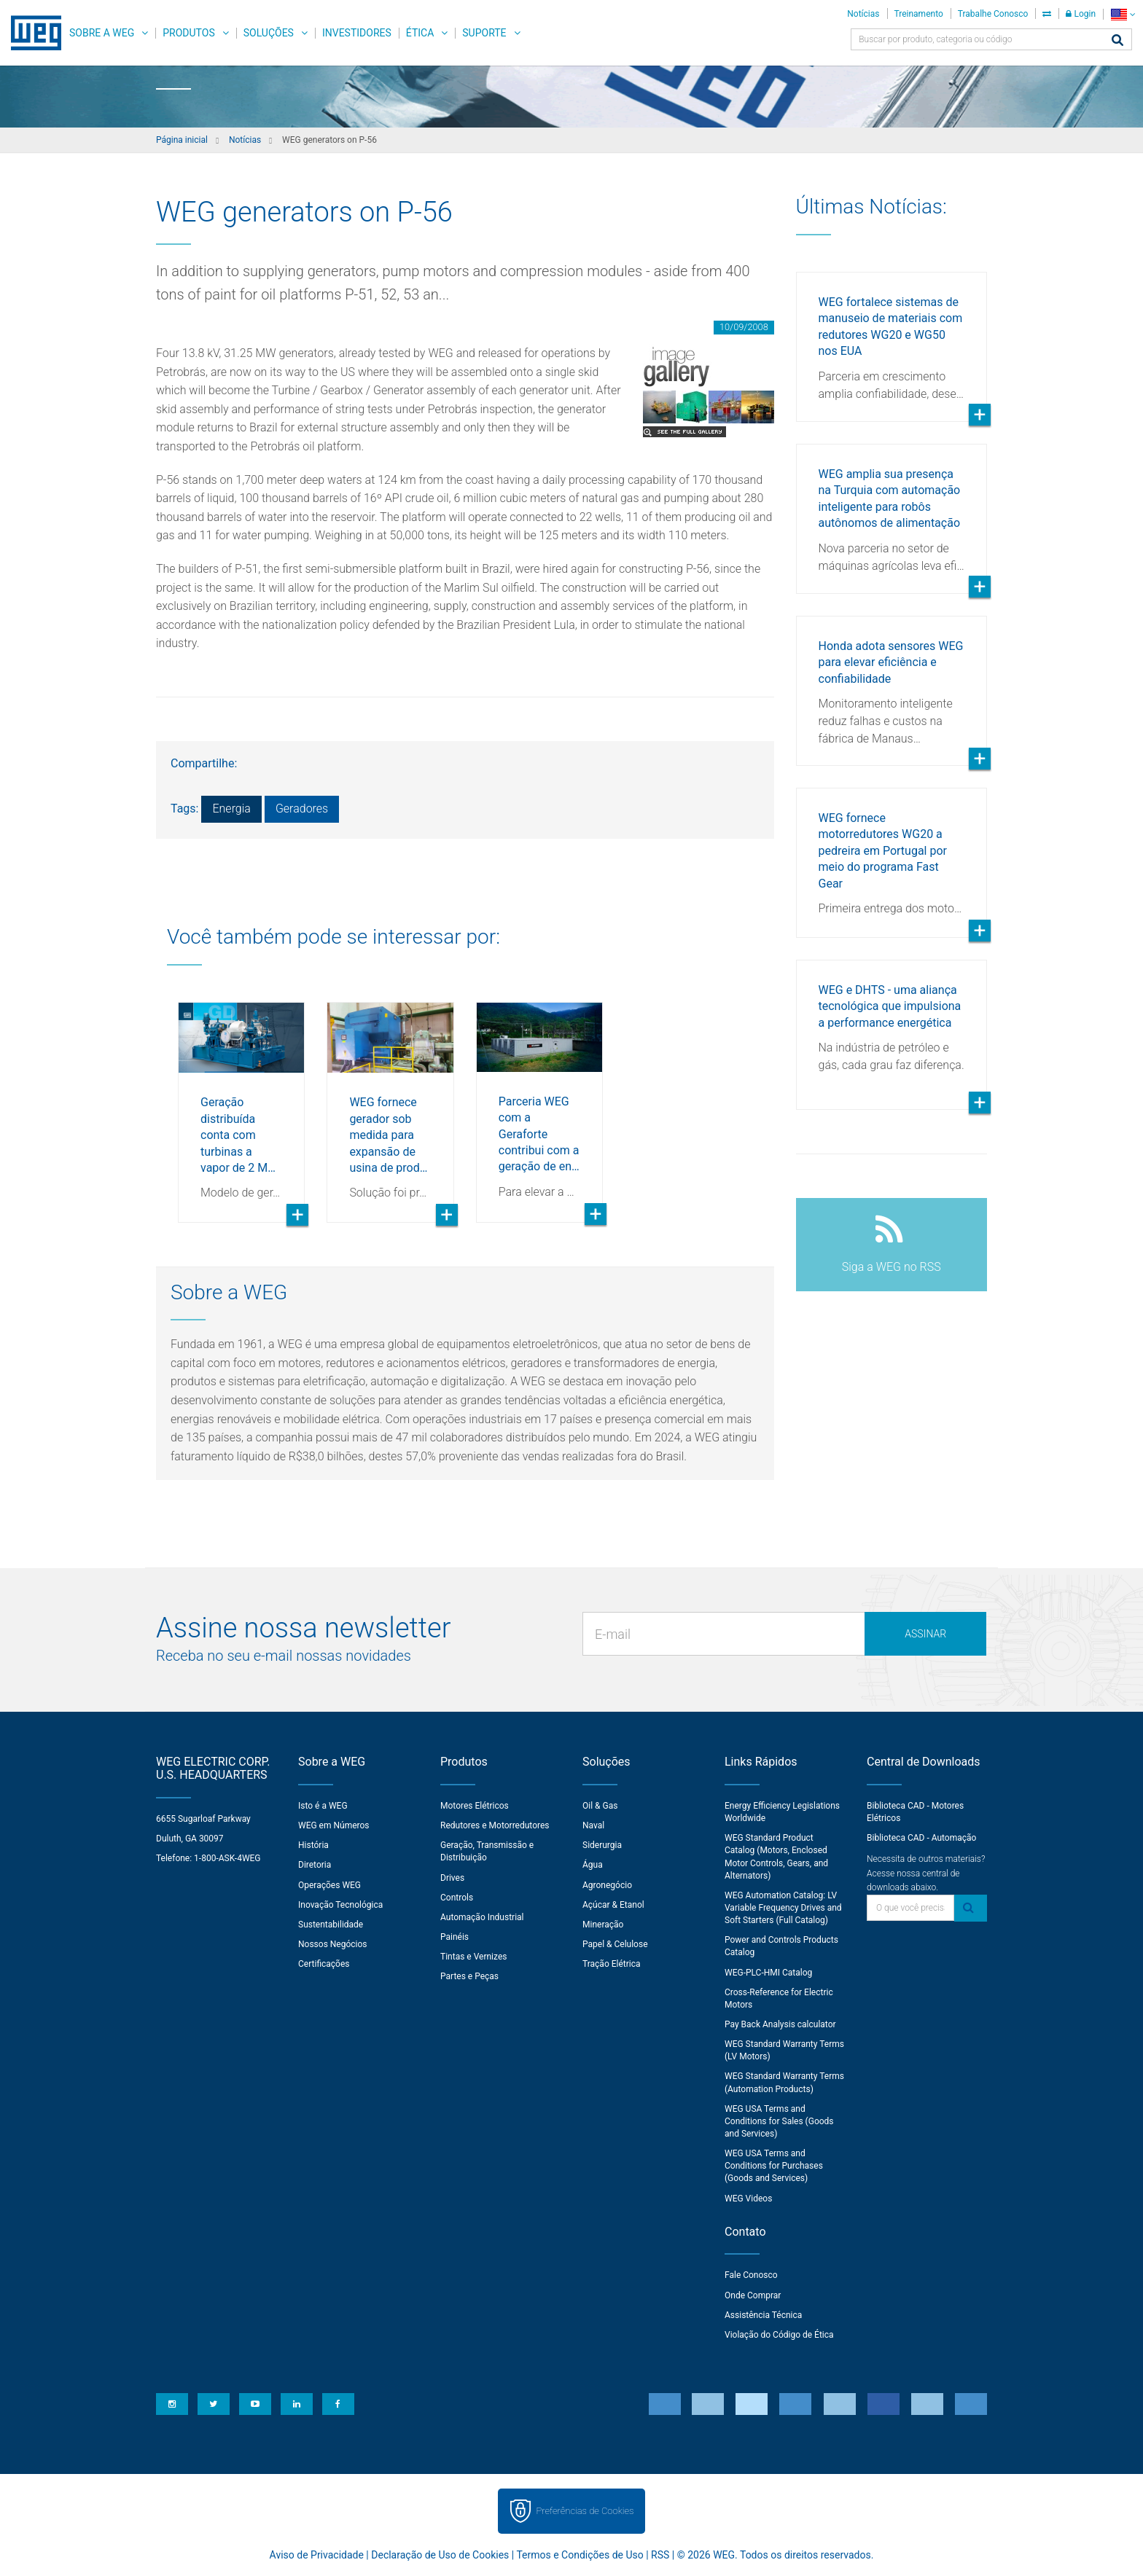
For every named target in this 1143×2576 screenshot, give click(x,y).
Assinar (925, 1634)
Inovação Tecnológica (340, 1905)
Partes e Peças (469, 1976)
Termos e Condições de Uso (579, 2555)
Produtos (188, 33)
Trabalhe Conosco (993, 14)
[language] (1123, 14)
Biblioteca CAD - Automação (921, 1838)
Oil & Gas (599, 1806)
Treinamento (918, 14)
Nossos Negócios (332, 1944)
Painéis (454, 1937)
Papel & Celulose (615, 1944)
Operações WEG (329, 1885)
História (313, 1845)
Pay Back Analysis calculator (780, 2024)
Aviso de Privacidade (317, 2555)
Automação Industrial (482, 1917)
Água (592, 1865)
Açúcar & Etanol (613, 1905)
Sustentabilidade (330, 1924)
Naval (593, 1825)
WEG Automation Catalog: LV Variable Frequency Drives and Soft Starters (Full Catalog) (783, 1907)
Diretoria (314, 1865)
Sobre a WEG (101, 33)
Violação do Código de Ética (779, 2335)
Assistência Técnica (763, 2315)
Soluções (268, 33)
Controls (456, 1897)
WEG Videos (748, 2198)
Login (1081, 14)
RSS (660, 2555)
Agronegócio (607, 1885)
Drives (452, 1878)
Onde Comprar (753, 2295)
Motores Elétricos (474, 1806)
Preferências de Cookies (584, 2510)
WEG (31, 33)
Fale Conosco (751, 2275)
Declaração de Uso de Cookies (440, 2555)
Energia (231, 808)
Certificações (324, 1964)
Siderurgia (602, 1845)
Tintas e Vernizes (473, 1956)
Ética (420, 33)
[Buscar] (1117, 41)
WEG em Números (334, 1825)
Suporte (484, 33)
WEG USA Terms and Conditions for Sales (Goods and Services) (779, 2121)
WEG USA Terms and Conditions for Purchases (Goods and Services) (774, 2165)
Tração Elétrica (611, 1964)
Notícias (863, 14)
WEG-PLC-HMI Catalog (768, 1973)
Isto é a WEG (323, 1806)
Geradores (302, 808)
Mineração (602, 1924)
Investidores (356, 33)
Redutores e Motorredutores (495, 1825)
